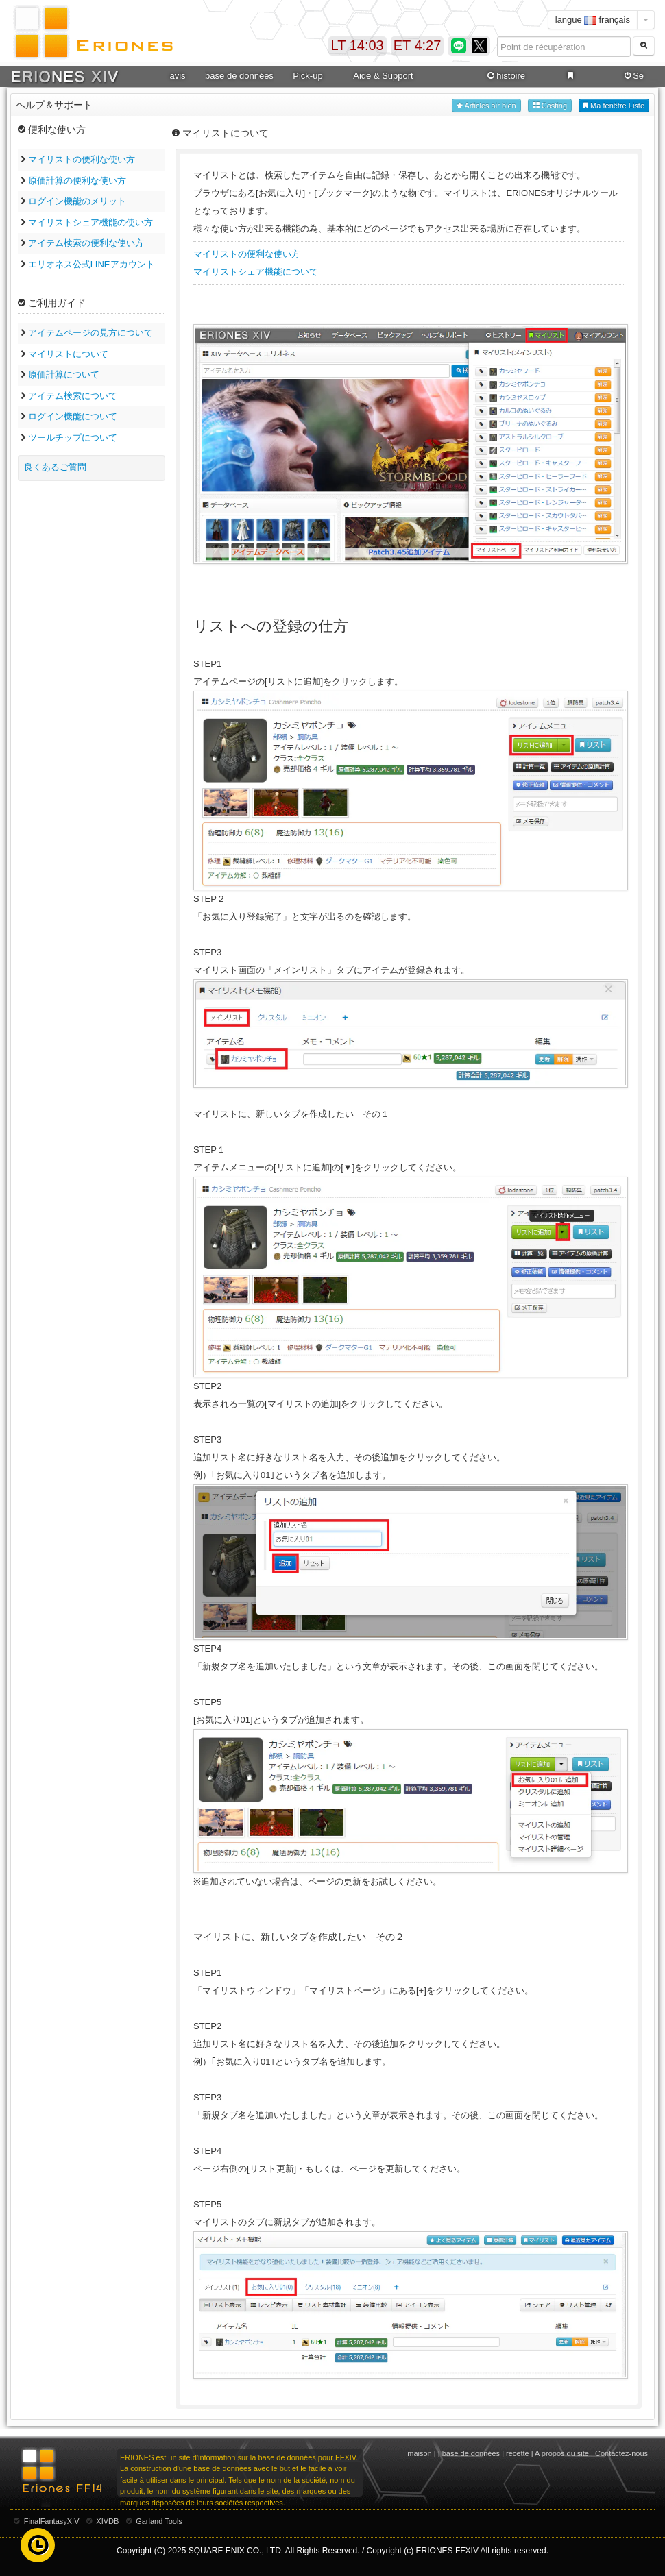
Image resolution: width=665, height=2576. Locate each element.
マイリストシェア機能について (255, 272)
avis (177, 76)
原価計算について (63, 374)
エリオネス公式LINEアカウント (91, 264)
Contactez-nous (621, 2453)
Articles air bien (486, 105)
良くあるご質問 (55, 467)
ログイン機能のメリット (77, 201)
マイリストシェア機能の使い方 (90, 222)
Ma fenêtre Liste (613, 105)
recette (517, 2453)
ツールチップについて (72, 437)
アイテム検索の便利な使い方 (86, 243)
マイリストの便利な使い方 (81, 159)
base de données (239, 76)
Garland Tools (159, 2521)
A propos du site (562, 2453)
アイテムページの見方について (90, 333)
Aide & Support (383, 76)
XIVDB (107, 2521)
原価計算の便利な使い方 (77, 180)
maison (419, 2453)
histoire (505, 76)
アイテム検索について (72, 396)
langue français (592, 19)
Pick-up (307, 76)
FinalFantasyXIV (52, 2521)
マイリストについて (68, 354)
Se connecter (632, 76)
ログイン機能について (72, 416)
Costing (550, 105)
